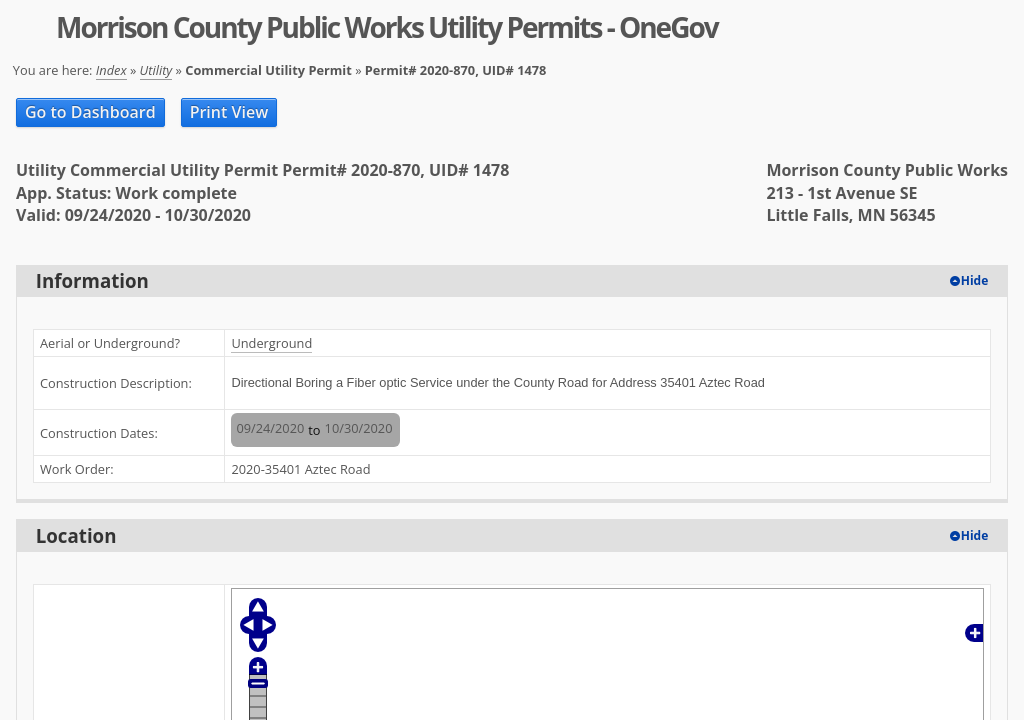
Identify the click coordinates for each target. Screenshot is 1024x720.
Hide (975, 280)
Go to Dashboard (90, 112)
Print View (229, 112)
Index (111, 70)
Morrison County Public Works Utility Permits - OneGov (387, 27)
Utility (156, 70)
